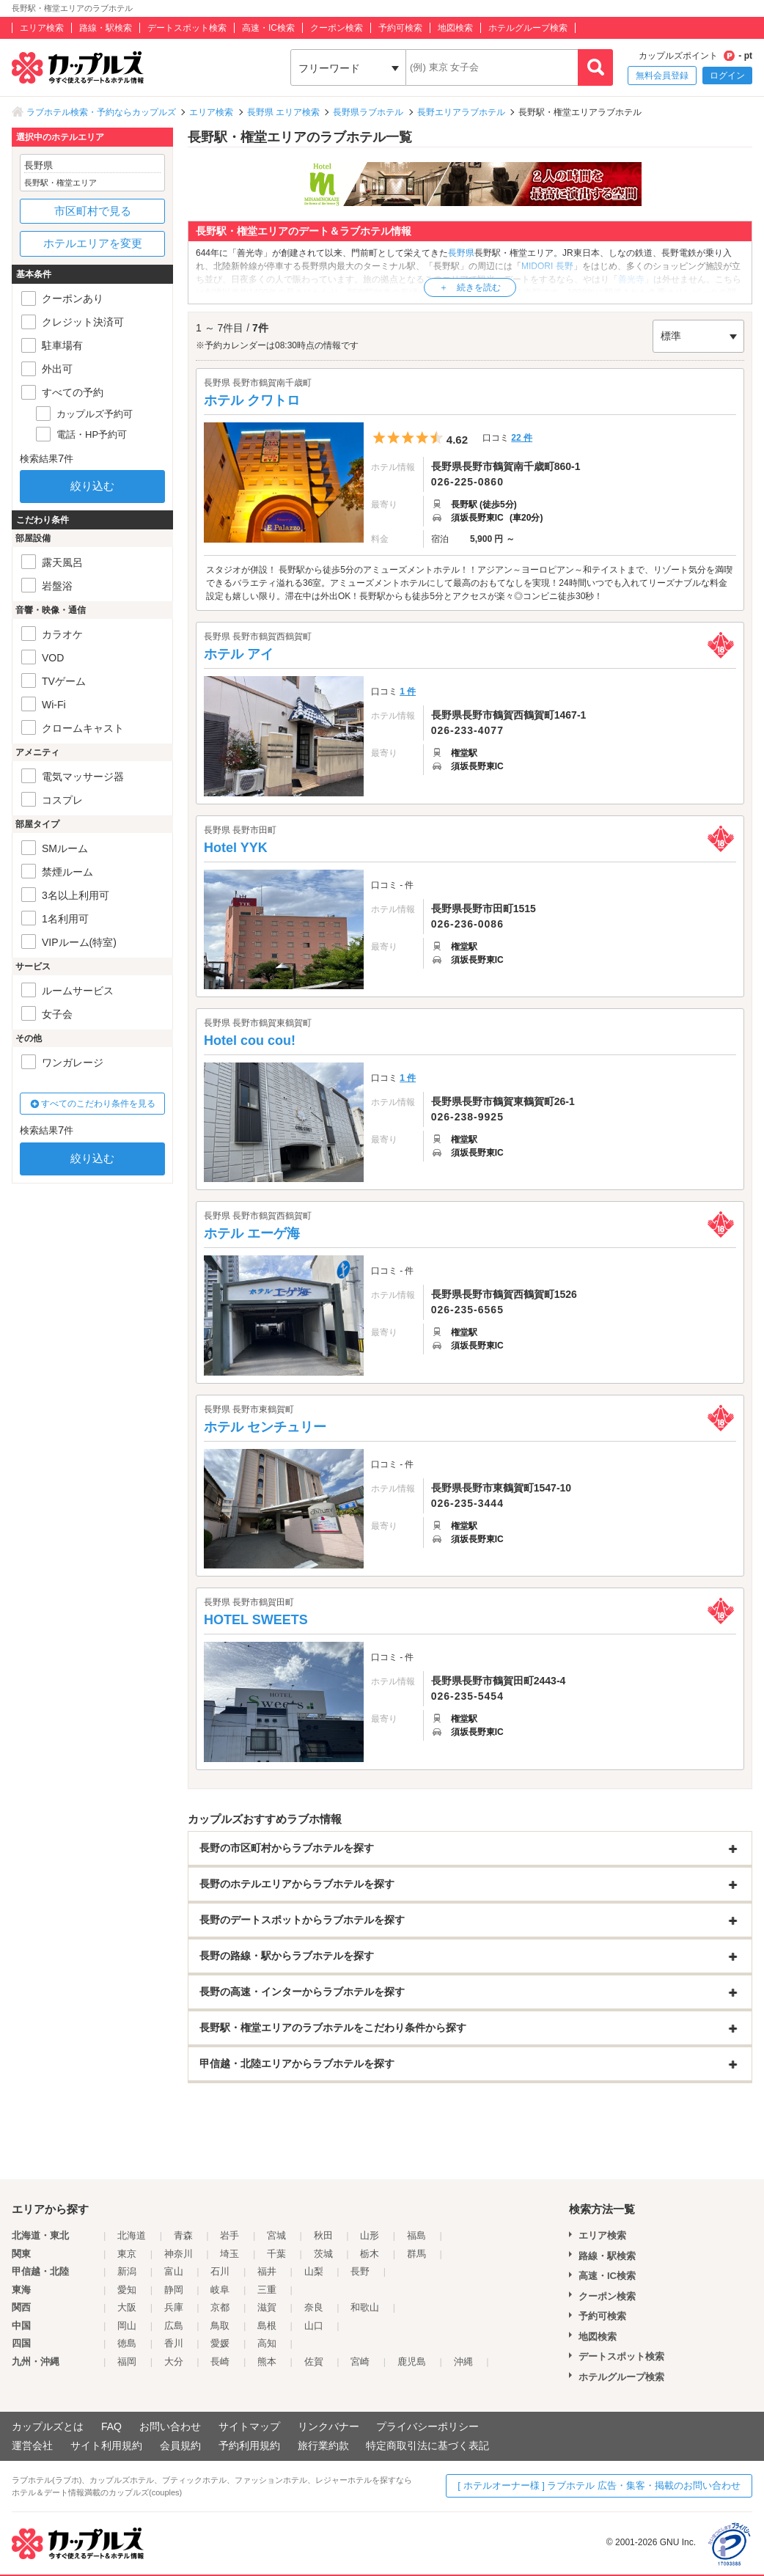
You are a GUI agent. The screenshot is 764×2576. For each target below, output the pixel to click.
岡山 (126, 2325)
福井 (266, 2271)
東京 (126, 2253)
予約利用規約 (249, 2445)
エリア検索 (42, 28)
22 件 (521, 438)
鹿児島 (411, 2361)
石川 (219, 2271)
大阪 (126, 2307)
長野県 (461, 253)
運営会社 (32, 2445)
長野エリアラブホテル (461, 112)
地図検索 (455, 28)
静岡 (173, 2289)
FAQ (111, 2426)
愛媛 (219, 2343)
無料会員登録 (662, 75)
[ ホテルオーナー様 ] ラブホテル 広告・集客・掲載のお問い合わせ (599, 2485)
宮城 (276, 2235)
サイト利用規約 (106, 2445)
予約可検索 (400, 28)
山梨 (313, 2271)
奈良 (313, 2307)
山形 (369, 2235)
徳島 (126, 2343)
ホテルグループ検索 (528, 28)
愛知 (126, 2289)
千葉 (276, 2253)
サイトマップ (249, 2426)
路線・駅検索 (105, 28)
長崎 (219, 2361)
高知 (266, 2343)
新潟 (126, 2271)
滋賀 (266, 2307)
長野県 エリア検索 (283, 112)
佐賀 (313, 2361)
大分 (173, 2361)
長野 (360, 2271)
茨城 (323, 2253)
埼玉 (229, 2253)
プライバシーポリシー (427, 2426)
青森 (183, 2235)
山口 (313, 2325)
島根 (266, 2325)
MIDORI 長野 (547, 266)
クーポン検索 (336, 28)
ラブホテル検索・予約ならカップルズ (101, 112)
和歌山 (364, 2307)
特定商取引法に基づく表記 (427, 2445)
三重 (266, 2289)
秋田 (323, 2235)
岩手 (229, 2235)
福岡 (126, 2361)
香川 (173, 2343)
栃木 (369, 2253)
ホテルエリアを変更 (92, 243)
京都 (219, 2307)
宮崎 (360, 2361)
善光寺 (631, 279)
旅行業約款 (323, 2445)
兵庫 (173, 2307)
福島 (416, 2235)
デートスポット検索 (187, 28)
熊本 (266, 2361)
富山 (173, 2271)
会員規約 (180, 2445)
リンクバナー (328, 2426)
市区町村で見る (92, 211)
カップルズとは (48, 2426)
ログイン (727, 75)
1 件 (408, 691)
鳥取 (219, 2325)
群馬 (416, 2253)
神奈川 (178, 2253)
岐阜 (219, 2289)
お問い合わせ (170, 2426)
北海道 (131, 2235)
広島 (173, 2325)
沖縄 (463, 2361)
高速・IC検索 (268, 28)
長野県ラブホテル (368, 112)
